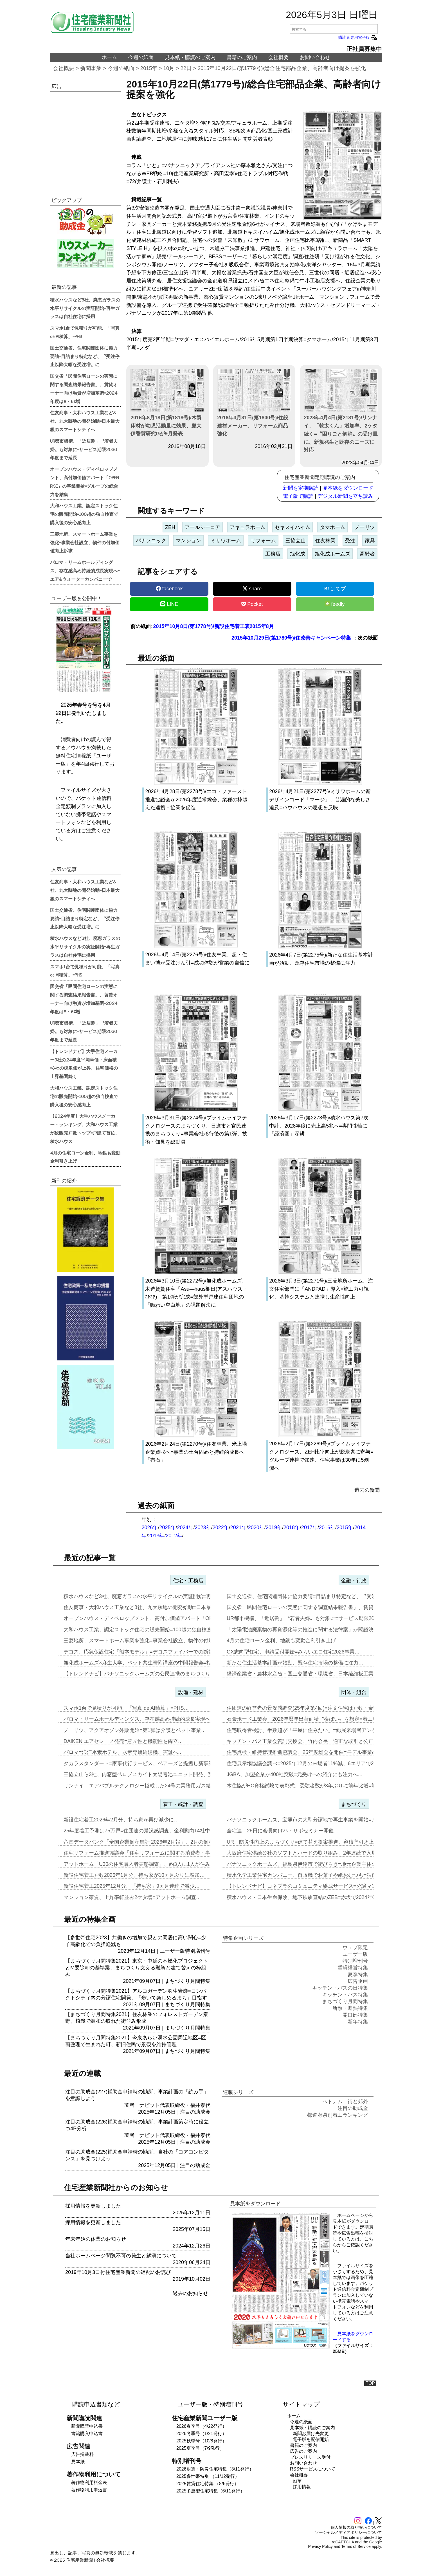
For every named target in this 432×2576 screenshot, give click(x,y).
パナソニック (151, 540)
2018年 (292, 1527)
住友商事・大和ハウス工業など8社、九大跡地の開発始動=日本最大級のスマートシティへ (85, 421)
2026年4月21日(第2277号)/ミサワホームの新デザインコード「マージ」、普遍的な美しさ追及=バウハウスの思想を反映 (320, 800)
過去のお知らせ (190, 2293)
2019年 (274, 1527)
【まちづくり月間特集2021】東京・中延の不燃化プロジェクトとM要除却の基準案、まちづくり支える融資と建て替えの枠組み (136, 1967)
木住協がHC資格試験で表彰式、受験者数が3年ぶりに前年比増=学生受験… (312, 1785)
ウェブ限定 (355, 1947)
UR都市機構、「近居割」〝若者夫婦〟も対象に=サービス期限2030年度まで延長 (84, 449)
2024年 (185, 1527)
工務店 (272, 554)
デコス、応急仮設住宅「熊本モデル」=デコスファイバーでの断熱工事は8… (150, 1652)
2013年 (156, 1535)
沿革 (297, 2480)
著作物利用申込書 (89, 2489)
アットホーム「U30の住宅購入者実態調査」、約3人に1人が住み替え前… (147, 1864)
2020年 (256, 1527)
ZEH (170, 527)
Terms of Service (356, 2546)
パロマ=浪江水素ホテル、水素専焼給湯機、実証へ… (123, 1752)
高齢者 (367, 554)
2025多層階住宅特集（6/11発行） (210, 2491)
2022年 (221, 1527)
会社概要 (278, 57)
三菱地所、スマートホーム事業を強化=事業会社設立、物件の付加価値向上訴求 (85, 542)
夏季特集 (358, 1974)
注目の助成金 (195, 2112)
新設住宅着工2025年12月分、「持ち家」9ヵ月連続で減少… (132, 1886)
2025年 (167, 1527)
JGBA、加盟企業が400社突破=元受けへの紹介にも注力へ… (295, 1774)
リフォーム (263, 540)
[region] (85, 138)
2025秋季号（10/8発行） (201, 2440)
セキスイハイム (292, 527)
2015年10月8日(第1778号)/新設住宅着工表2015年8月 (213, 626)
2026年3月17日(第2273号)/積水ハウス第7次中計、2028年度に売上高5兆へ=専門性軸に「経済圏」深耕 (318, 1126)
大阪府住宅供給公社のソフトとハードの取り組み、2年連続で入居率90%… (312, 1853)
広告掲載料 (82, 2454)
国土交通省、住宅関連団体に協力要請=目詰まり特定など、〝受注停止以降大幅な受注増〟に (85, 356)
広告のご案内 (303, 2451)
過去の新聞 (367, 1490)
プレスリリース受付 (310, 2457)
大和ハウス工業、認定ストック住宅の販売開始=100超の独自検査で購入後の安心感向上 (84, 514)
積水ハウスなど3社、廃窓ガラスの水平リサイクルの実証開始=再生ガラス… (150, 1596)
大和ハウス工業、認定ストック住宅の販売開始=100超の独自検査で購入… (148, 1629)
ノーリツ (365, 527)
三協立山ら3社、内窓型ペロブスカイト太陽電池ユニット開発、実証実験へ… (151, 1774)
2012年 (174, 1535)
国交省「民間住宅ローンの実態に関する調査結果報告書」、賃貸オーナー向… (315, 1607)
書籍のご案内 (242, 57)
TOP (370, 2383)
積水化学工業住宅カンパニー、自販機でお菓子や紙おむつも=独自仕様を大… (314, 1875)
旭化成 (297, 554)
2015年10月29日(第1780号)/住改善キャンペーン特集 (291, 638)
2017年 (309, 1527)
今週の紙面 (141, 57)
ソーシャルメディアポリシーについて (348, 2532)
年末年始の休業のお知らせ (95, 2239)
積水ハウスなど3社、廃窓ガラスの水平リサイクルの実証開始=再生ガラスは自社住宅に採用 (85, 308)
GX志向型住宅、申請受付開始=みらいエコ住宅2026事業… (293, 1652)
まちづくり (353, 1804)
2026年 (149, 1527)
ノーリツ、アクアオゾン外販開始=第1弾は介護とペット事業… (135, 1730)
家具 (370, 540)
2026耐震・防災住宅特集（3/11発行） (215, 2469)
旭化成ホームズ (332, 554)
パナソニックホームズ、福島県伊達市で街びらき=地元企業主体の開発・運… (314, 1864)
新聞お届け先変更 (311, 2433)
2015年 (149, 68)
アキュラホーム (247, 527)
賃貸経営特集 (353, 1967)
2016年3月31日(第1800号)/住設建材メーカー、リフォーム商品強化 (254, 403)
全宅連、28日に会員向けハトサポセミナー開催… (283, 1830)
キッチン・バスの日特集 (340, 1988)
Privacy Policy (320, 2546)
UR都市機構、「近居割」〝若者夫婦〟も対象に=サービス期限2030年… (308, 1618)
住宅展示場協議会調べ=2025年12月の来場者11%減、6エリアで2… (303, 1763)
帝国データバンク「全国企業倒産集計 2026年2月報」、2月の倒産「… (144, 1842)
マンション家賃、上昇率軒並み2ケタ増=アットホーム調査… (132, 1897)
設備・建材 (190, 1692)
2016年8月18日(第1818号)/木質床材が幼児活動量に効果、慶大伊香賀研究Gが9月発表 (167, 403)
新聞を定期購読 (300, 488)
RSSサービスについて (312, 2469)
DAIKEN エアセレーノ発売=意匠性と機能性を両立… (123, 1741)
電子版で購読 (298, 496)
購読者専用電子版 (358, 37)
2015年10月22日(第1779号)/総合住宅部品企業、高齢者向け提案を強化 (282, 68)
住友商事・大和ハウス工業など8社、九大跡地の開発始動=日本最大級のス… (150, 1607)
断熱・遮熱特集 (350, 2008)
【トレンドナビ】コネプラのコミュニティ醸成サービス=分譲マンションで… (314, 1886)
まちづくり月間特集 (187, 1981)
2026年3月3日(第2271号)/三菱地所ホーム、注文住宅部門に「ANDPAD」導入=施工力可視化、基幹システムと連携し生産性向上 (321, 1289)
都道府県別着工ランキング (337, 2115)
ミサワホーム (226, 540)
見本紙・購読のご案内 (190, 57)
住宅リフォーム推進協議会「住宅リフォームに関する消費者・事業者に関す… (152, 1853)
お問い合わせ (315, 57)
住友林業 (325, 540)
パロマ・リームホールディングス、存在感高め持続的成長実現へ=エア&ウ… (150, 1719)
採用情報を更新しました (93, 2206)
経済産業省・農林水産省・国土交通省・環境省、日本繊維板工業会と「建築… (315, 1674)
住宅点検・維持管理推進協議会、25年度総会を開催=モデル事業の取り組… (312, 1752)
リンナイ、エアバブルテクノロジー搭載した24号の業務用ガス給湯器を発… (150, 1785)
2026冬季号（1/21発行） (201, 2433)
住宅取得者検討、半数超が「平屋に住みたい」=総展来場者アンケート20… (312, 1730)
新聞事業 (91, 68)
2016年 (327, 1527)
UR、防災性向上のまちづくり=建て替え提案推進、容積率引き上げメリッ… (313, 1842)
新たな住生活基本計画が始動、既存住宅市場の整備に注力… (295, 1663)
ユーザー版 (172, 1951)
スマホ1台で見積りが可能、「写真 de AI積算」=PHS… (126, 1708)
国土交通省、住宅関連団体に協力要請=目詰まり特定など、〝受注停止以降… (314, 1596)
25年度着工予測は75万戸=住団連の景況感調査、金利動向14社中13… (142, 1830)
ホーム (109, 57)
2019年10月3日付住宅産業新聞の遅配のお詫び (118, 2272)
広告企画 (358, 1981)
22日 (186, 68)
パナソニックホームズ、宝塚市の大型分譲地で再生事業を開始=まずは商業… (314, 1820)
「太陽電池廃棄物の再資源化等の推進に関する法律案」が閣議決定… (305, 1629)
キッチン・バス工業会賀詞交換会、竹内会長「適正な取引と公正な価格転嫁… (315, 1741)
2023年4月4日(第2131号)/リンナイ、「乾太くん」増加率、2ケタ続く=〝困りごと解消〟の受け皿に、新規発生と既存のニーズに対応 (341, 411)
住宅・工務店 (188, 1580)
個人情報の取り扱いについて (356, 2527)
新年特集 (358, 2021)
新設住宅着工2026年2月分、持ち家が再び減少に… (121, 1820)
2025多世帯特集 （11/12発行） (207, 2476)
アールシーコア (202, 527)
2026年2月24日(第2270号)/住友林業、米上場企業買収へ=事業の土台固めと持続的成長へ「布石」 (196, 1452)
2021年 (238, 1527)
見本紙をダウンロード (348, 488)
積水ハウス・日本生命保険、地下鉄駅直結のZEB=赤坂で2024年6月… (306, 1897)
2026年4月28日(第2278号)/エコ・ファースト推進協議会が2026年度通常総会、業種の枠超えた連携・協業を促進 (196, 800)
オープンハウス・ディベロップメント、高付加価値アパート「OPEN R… (147, 1618)
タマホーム (332, 527)
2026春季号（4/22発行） (201, 2426)
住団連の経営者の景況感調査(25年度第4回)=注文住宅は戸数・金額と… (307, 1708)
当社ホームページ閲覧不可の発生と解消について (121, 2255)
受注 (350, 540)
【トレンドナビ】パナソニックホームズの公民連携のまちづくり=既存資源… (151, 1674)
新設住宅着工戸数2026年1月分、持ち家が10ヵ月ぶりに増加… (134, 1875)
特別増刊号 (197, 1951)
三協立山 (295, 540)
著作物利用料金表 (89, 2482)
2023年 (203, 1527)
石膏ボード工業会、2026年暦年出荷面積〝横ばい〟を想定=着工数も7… (309, 1719)
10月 (169, 68)
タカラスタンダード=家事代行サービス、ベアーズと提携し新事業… (141, 1763)
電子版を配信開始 (311, 2439)
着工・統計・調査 (183, 1804)
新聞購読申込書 (87, 2426)
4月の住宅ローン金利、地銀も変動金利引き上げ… (284, 1640)
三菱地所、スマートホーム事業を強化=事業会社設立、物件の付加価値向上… (151, 1640)
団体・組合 (353, 1692)
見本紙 (78, 2461)
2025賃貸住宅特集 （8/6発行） (207, 2483)
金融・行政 (353, 1580)
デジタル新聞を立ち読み (345, 496)
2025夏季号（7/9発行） (200, 2448)
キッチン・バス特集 (345, 1994)
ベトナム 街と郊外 (345, 2101)
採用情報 (302, 2486)
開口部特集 (355, 2015)
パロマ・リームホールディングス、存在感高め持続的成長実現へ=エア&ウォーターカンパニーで (85, 570)
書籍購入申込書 (87, 2433)
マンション (188, 540)
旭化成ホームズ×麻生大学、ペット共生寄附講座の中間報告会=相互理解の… (150, 1663)
